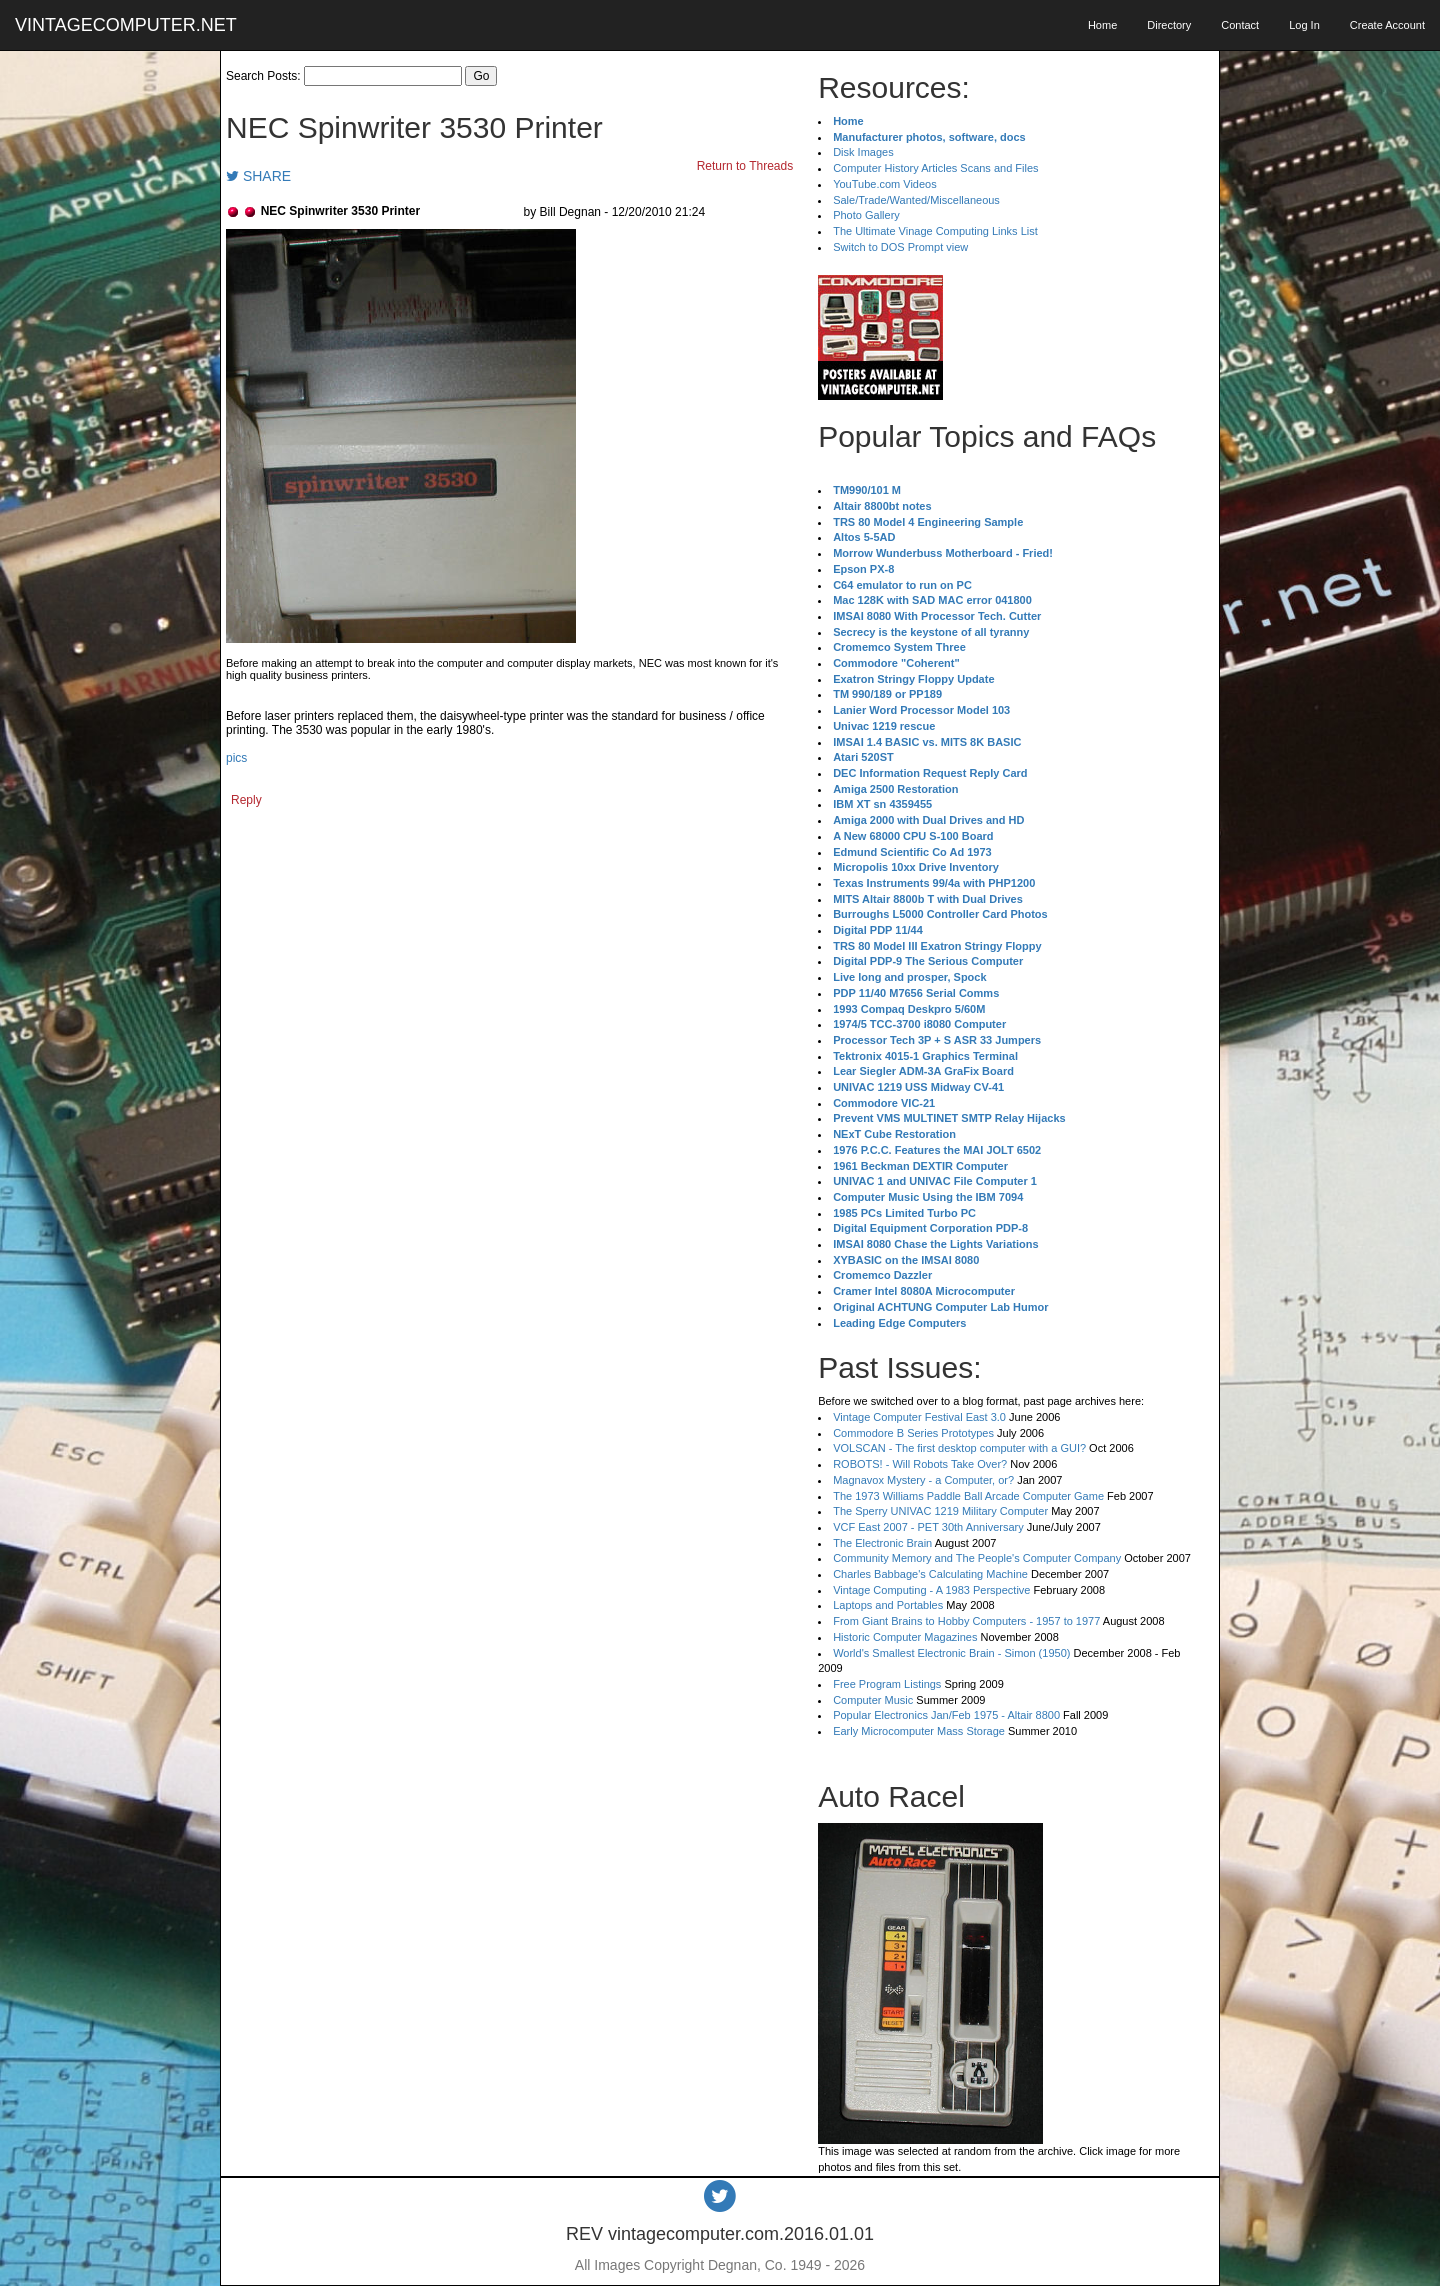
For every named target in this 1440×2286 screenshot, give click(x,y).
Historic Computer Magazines (905, 1637)
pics (236, 758)
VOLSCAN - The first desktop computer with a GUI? (959, 1448)
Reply (246, 800)
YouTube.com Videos (885, 184)
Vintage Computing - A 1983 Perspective (931, 1590)
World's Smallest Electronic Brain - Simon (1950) (951, 1653)
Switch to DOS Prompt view (900, 247)
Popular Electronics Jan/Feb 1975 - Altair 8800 (946, 1715)
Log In (1304, 25)
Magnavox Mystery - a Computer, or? (923, 1480)
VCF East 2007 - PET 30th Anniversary (928, 1527)
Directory (1169, 25)
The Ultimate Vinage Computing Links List (935, 231)
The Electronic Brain (882, 1543)
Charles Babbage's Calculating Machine (930, 1574)
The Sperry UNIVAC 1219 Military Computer (940, 1511)
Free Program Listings (887, 1684)
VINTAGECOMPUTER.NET (126, 25)
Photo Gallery (866, 215)
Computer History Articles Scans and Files (935, 168)
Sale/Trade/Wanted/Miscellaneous (916, 200)
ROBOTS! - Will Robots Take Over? (920, 1464)
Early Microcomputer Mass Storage (919, 1731)
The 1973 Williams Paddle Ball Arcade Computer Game (968, 1496)
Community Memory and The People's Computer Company (977, 1558)
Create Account (1387, 25)
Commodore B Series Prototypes (913, 1433)
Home (1102, 25)
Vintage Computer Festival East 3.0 (919, 1417)
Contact (1240, 25)
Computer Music (873, 1700)
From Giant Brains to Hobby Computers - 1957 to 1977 (966, 1621)
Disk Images (863, 152)
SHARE (258, 176)
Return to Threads (745, 166)
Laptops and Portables (888, 1605)
